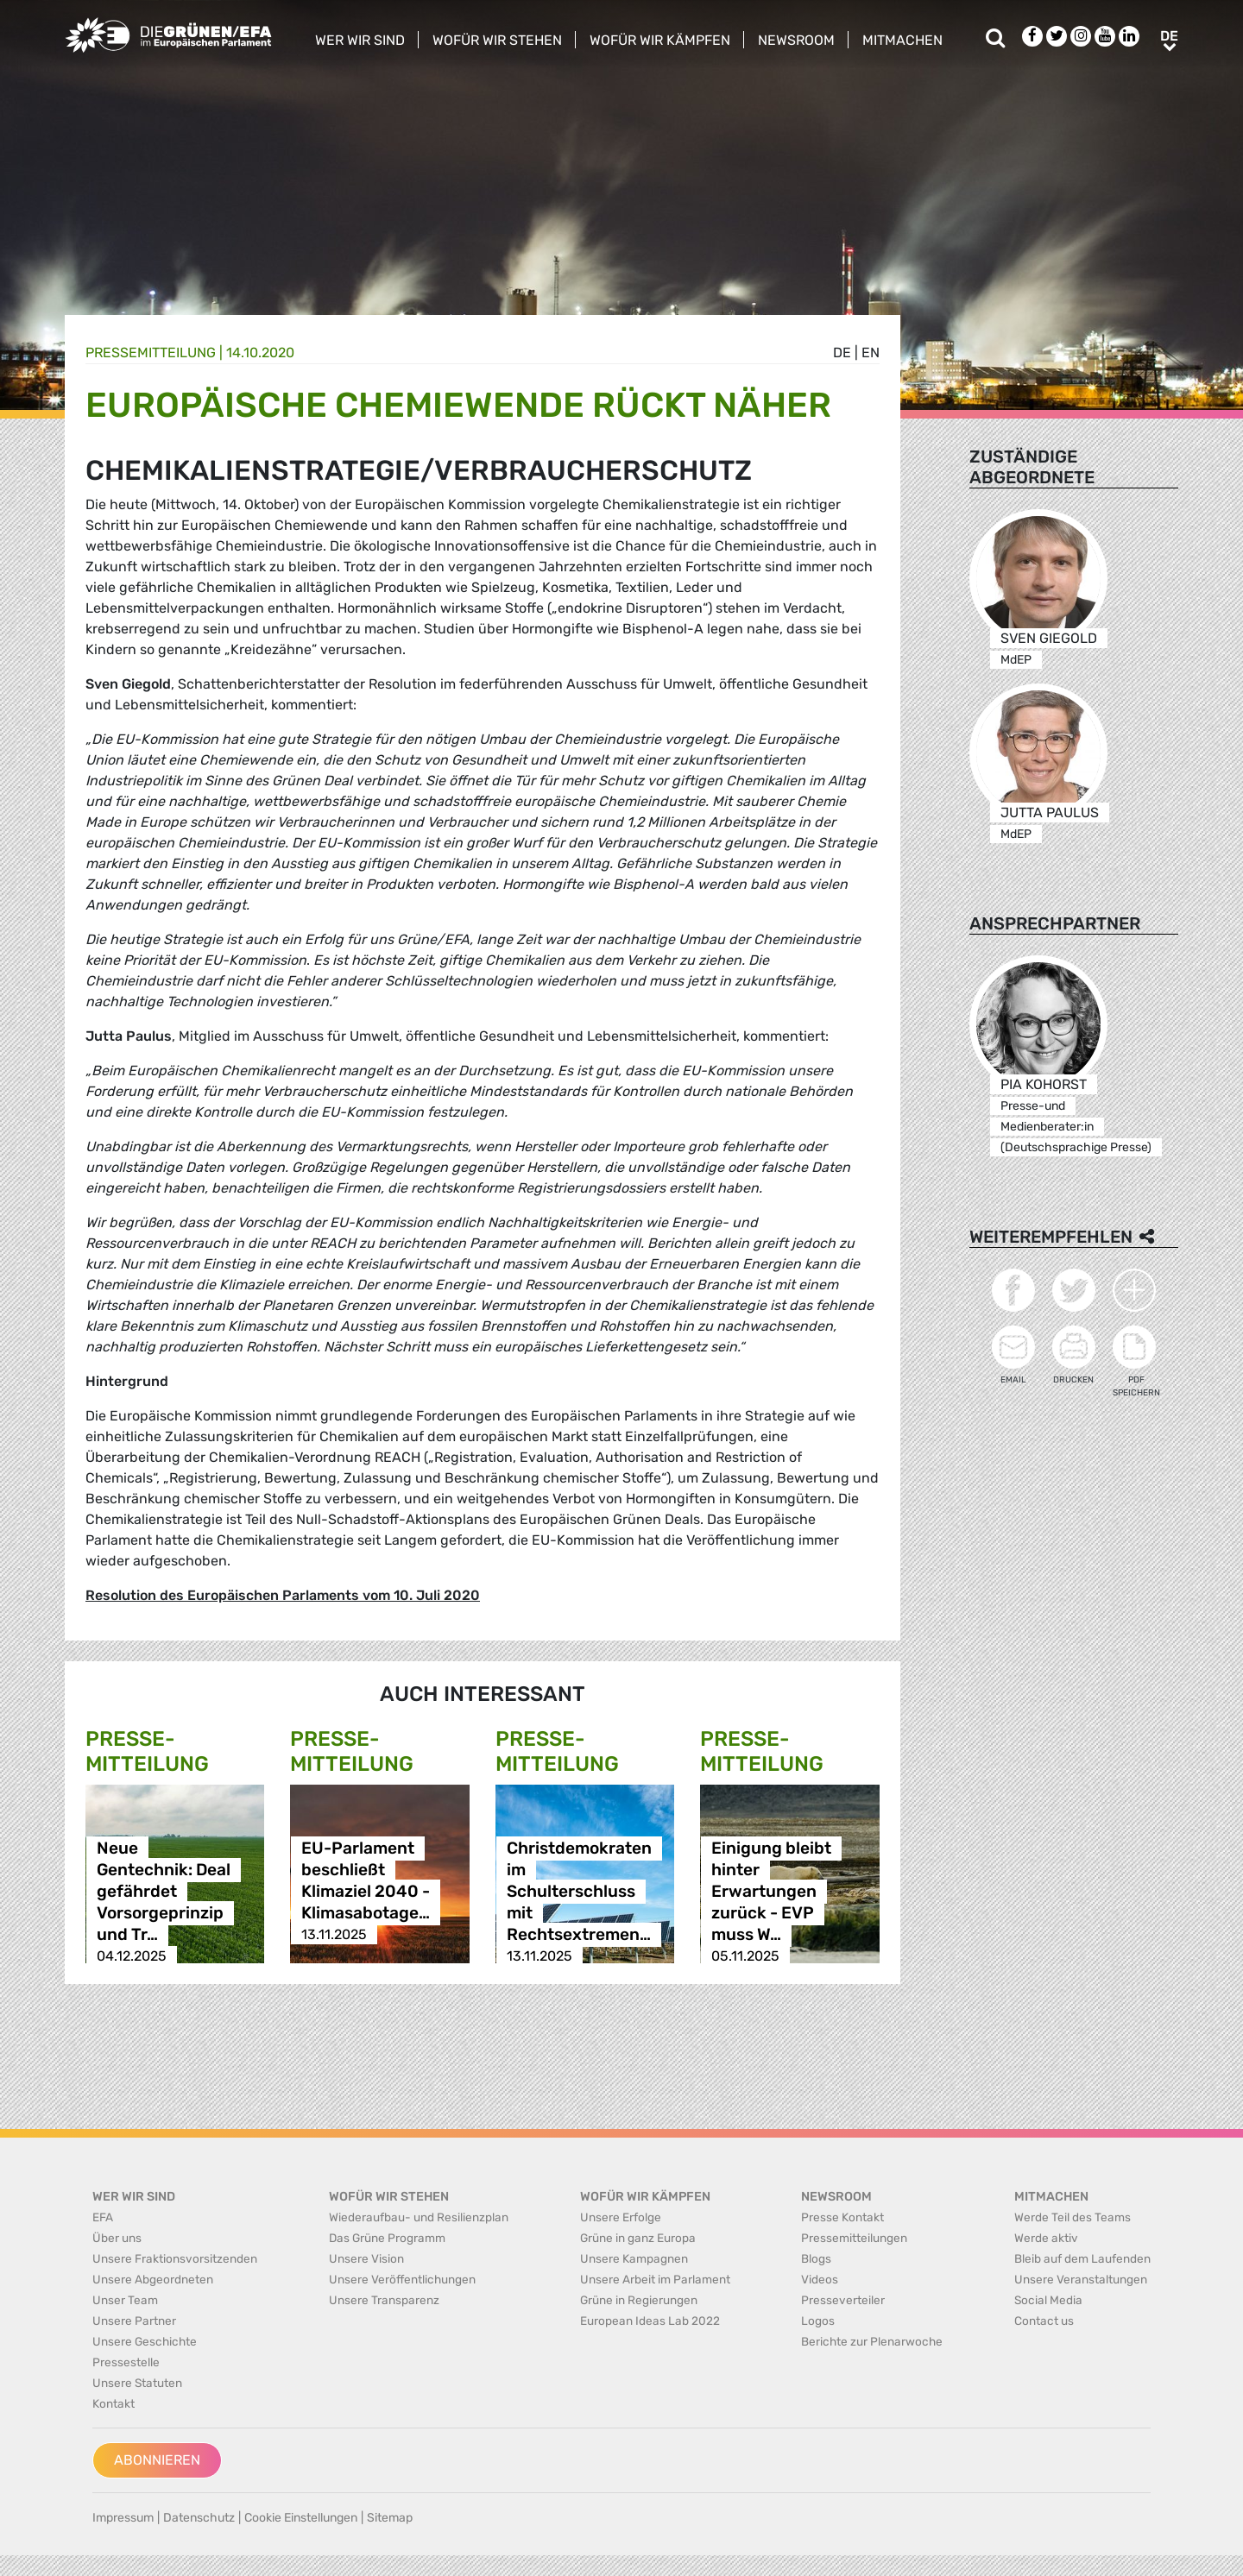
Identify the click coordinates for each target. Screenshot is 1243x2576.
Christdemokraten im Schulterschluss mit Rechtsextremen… (579, 1891)
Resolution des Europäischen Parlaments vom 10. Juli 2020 (282, 1595)
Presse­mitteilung (150, 352)
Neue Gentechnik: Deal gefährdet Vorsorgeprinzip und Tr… (163, 1891)
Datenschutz (199, 2517)
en (870, 352)
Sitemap (390, 2517)
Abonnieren (157, 2460)
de (842, 352)
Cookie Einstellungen (300, 2517)
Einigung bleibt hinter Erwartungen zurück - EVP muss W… (771, 1891)
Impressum (123, 2517)
